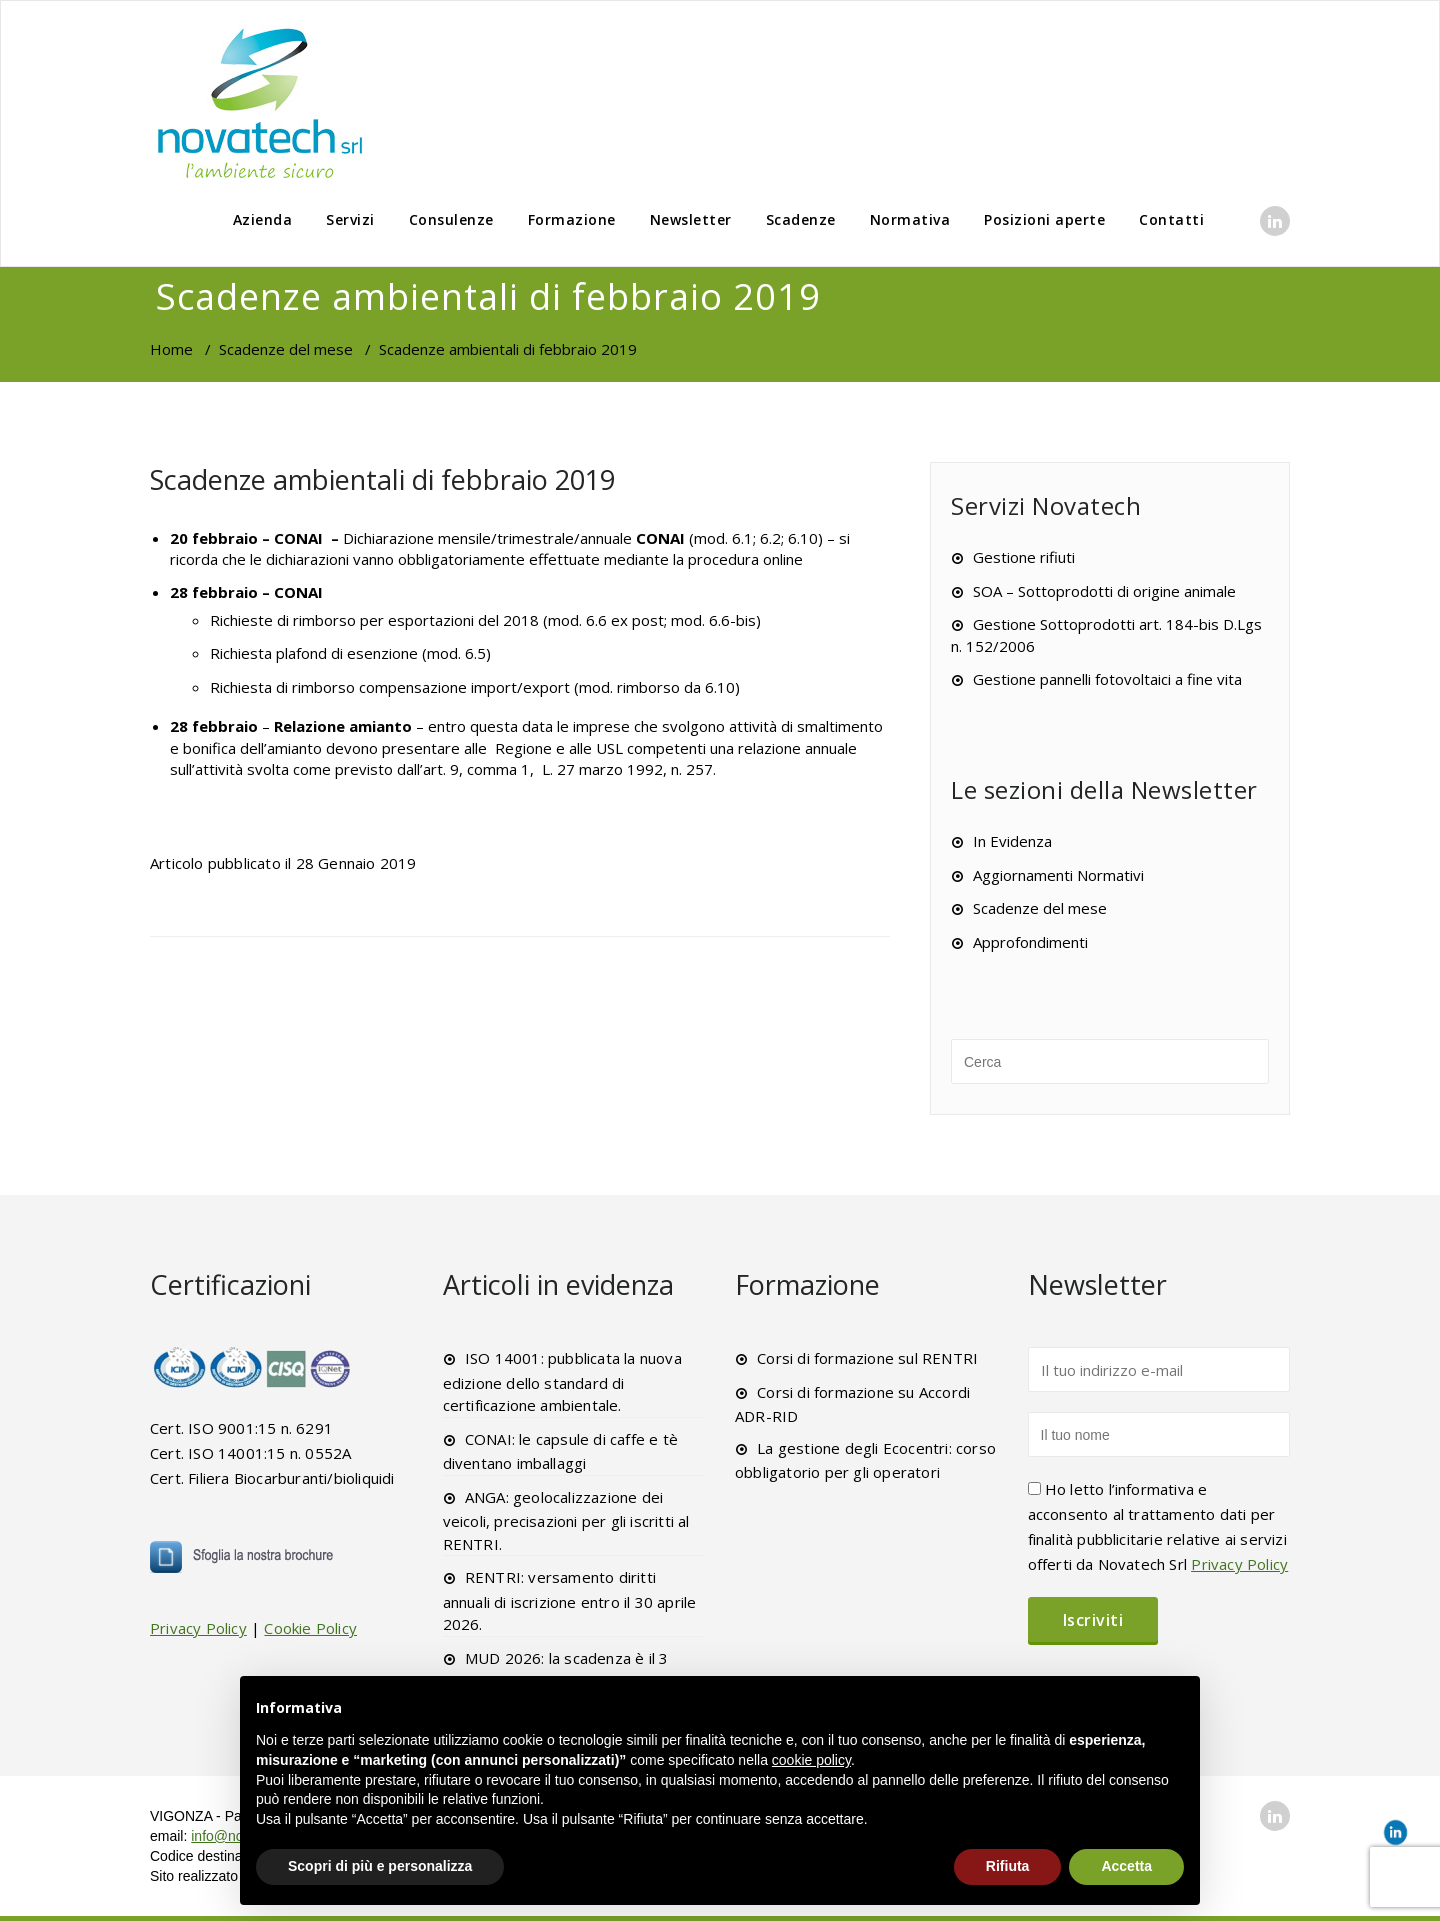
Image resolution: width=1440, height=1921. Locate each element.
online (783, 559)
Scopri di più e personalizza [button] (380, 1866)
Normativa (910, 219)
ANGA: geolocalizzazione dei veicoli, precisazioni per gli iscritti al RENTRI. (566, 1520)
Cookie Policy (310, 1628)
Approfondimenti (1030, 942)
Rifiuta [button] (1008, 1866)
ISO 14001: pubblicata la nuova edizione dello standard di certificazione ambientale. (562, 1381)
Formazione (572, 219)
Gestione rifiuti (1024, 557)
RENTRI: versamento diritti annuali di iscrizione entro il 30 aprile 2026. (570, 1600)
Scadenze (801, 219)
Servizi (350, 219)
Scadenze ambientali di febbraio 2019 (382, 479)
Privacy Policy (198, 1628)
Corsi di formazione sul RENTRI (867, 1358)
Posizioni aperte (1044, 219)
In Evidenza (1012, 841)
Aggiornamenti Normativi (1058, 875)
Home (171, 349)
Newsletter (691, 219)
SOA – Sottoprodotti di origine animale (1104, 591)
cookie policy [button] (811, 1760)
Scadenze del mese (286, 349)
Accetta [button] (1126, 1866)
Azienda (263, 219)
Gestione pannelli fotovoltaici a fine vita (1107, 679)
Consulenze (451, 219)
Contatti (1171, 219)
